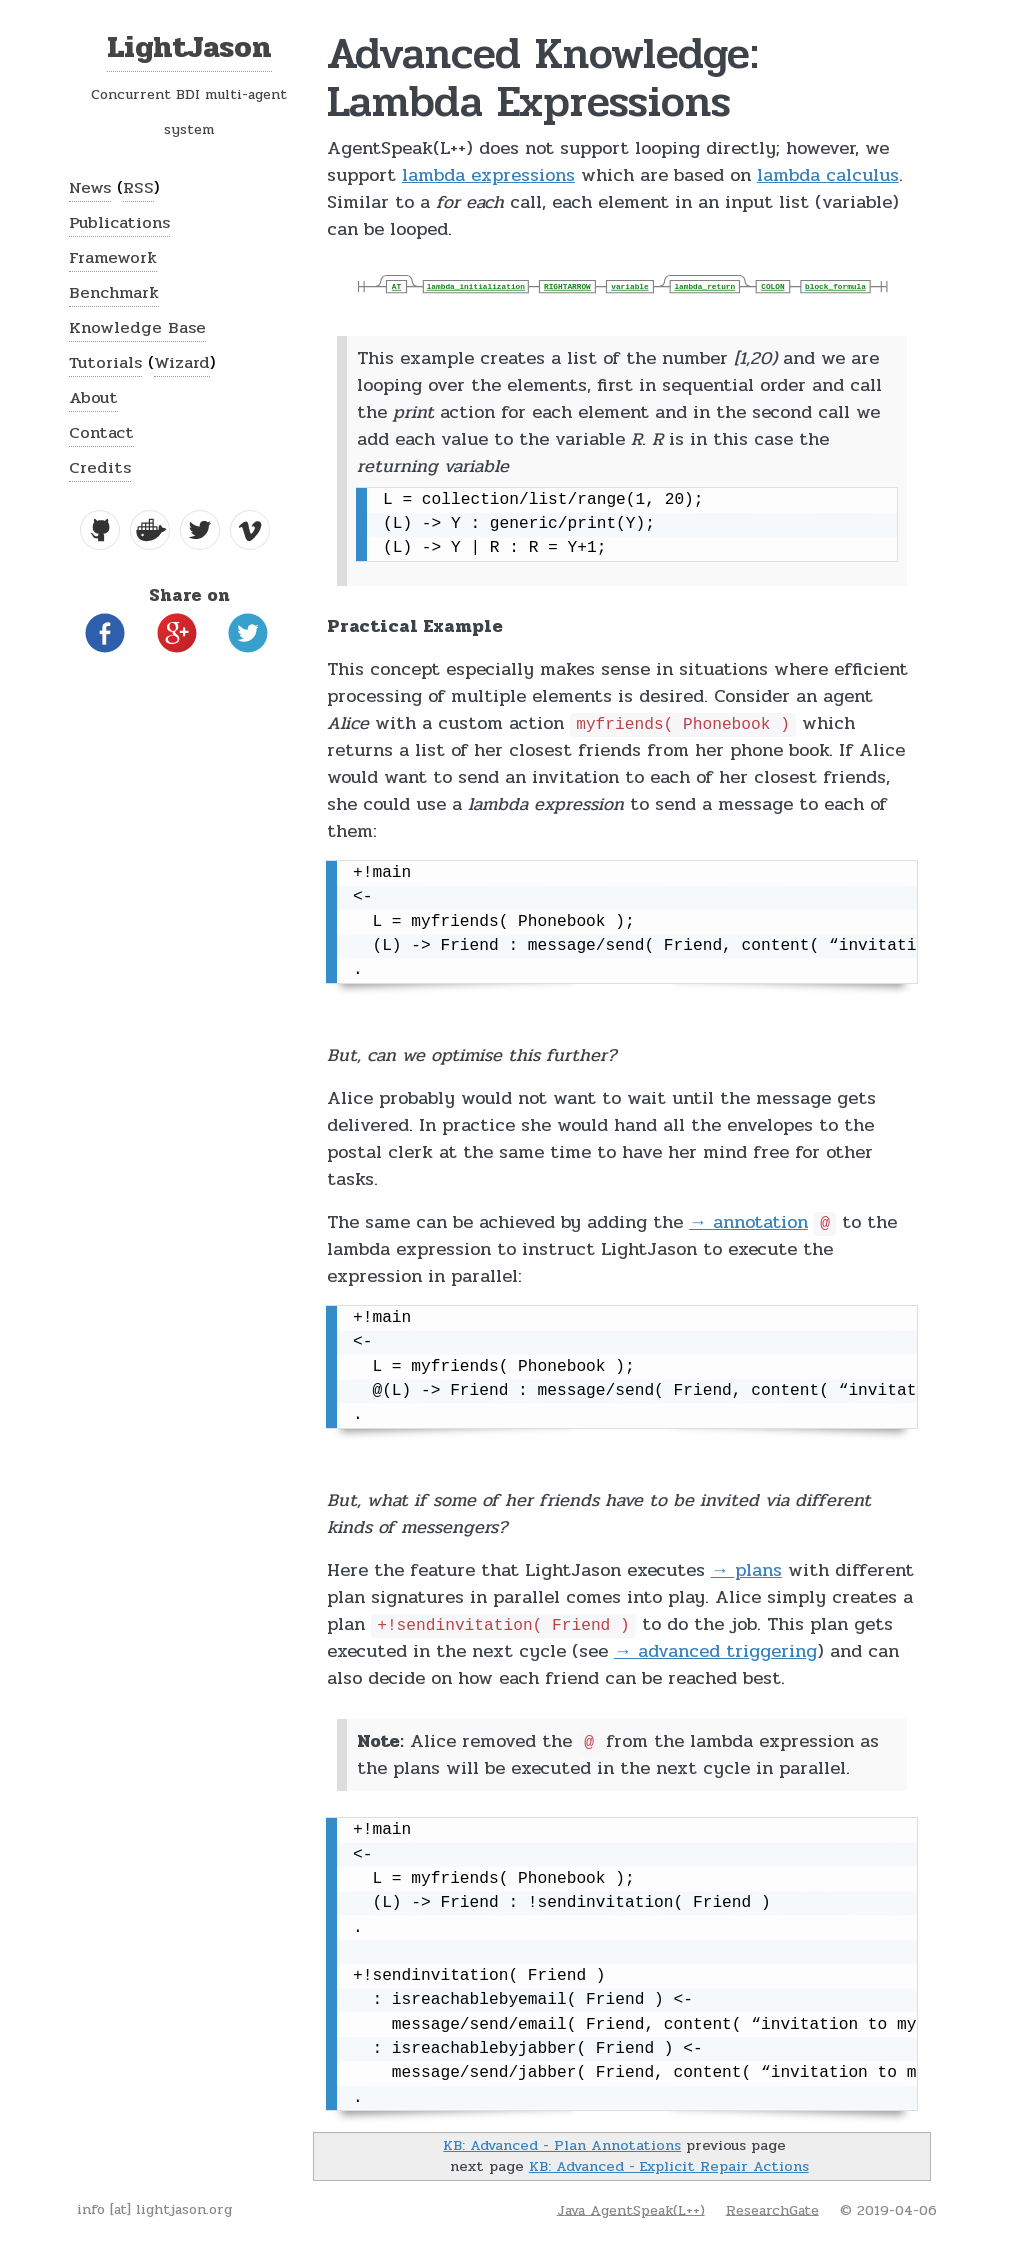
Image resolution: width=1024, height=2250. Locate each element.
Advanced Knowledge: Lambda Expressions (543, 77)
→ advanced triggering (715, 1651)
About (93, 398)
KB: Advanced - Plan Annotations (562, 2145)
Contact (101, 433)
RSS (138, 188)
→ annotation (748, 1222)
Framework (113, 258)
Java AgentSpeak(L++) (631, 2209)
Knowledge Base (137, 328)
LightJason (189, 47)
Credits (100, 468)
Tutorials (105, 363)
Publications (119, 223)
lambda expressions (488, 175)
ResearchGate (772, 2209)
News (90, 188)
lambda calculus (828, 175)
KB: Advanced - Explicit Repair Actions (669, 2166)
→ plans (746, 1570)
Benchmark (114, 293)
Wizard (182, 363)
